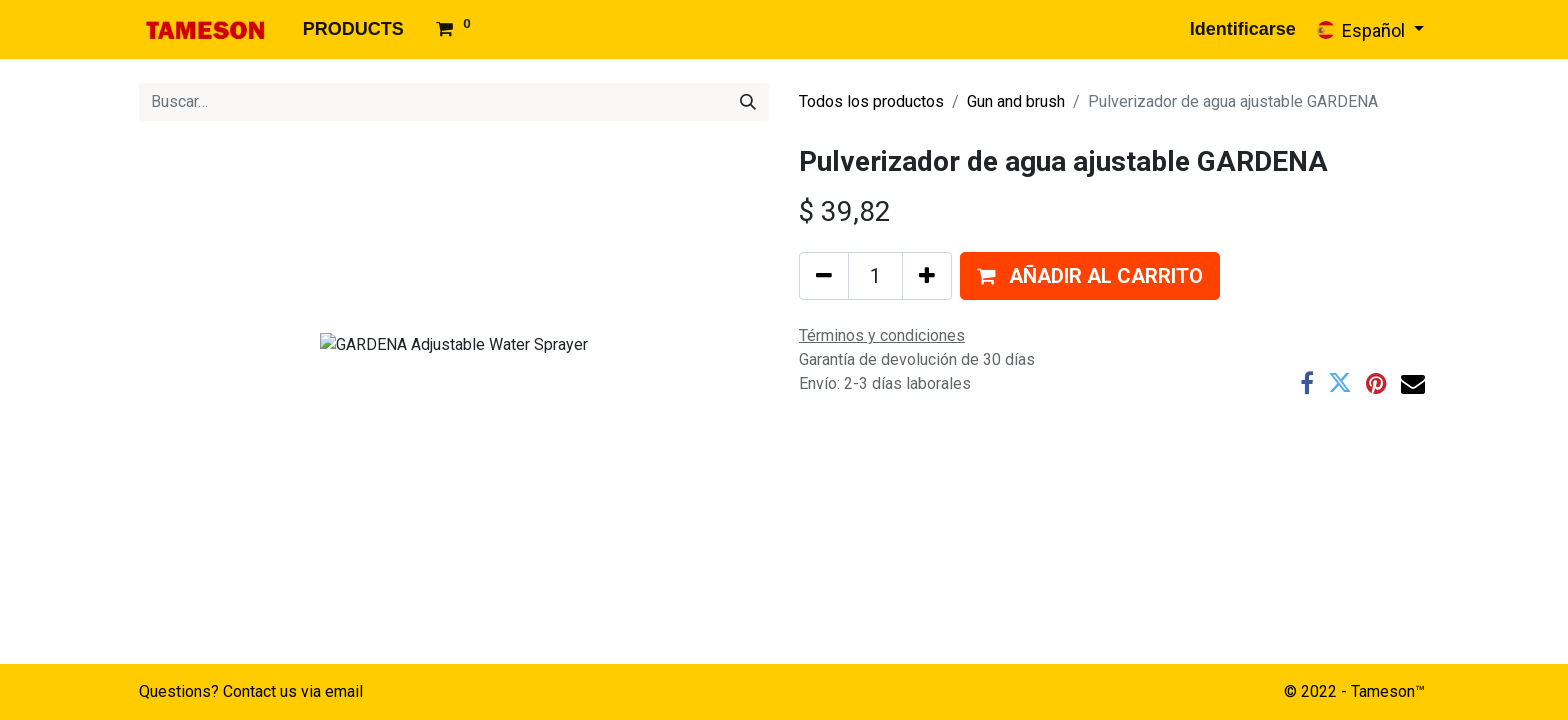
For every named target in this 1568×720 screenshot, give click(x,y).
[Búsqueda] (748, 102)
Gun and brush (1016, 101)
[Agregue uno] (927, 276)
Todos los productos (871, 101)
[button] (1090, 276)
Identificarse (1243, 29)
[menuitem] (353, 29)
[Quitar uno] (824, 276)
